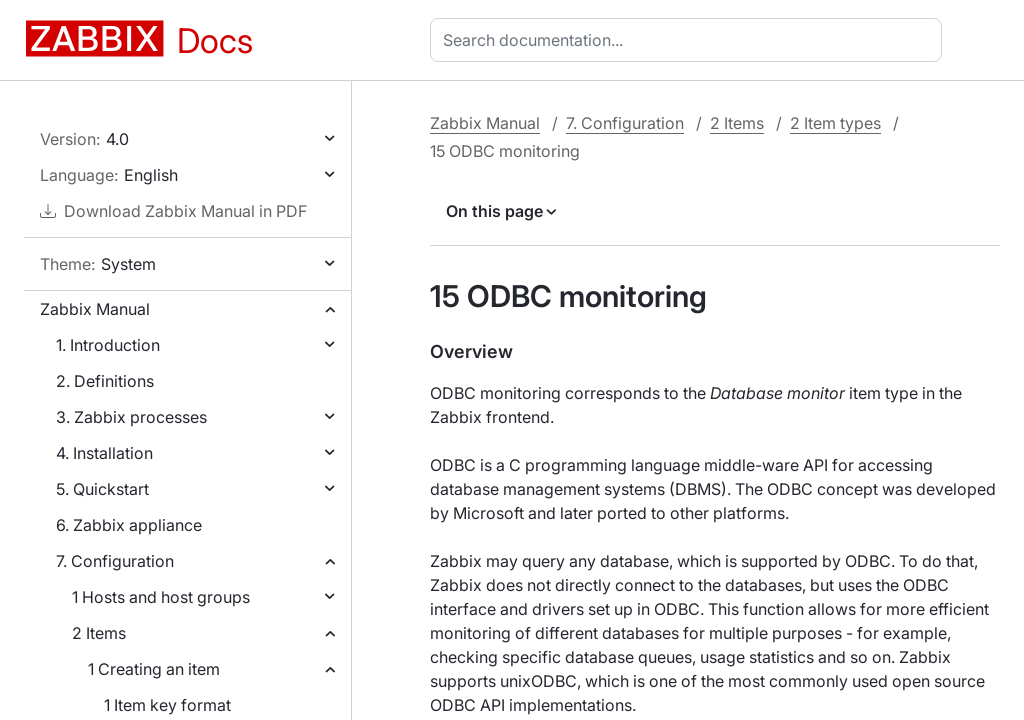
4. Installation (104, 453)
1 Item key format (167, 705)
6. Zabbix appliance (129, 525)
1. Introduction (108, 345)
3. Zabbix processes (131, 417)
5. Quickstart (102, 489)
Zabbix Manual (95, 309)
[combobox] (690, 40)
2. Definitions (105, 381)
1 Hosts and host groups (161, 597)
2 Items (99, 633)
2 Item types (835, 123)
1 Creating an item (154, 669)
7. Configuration (115, 561)
